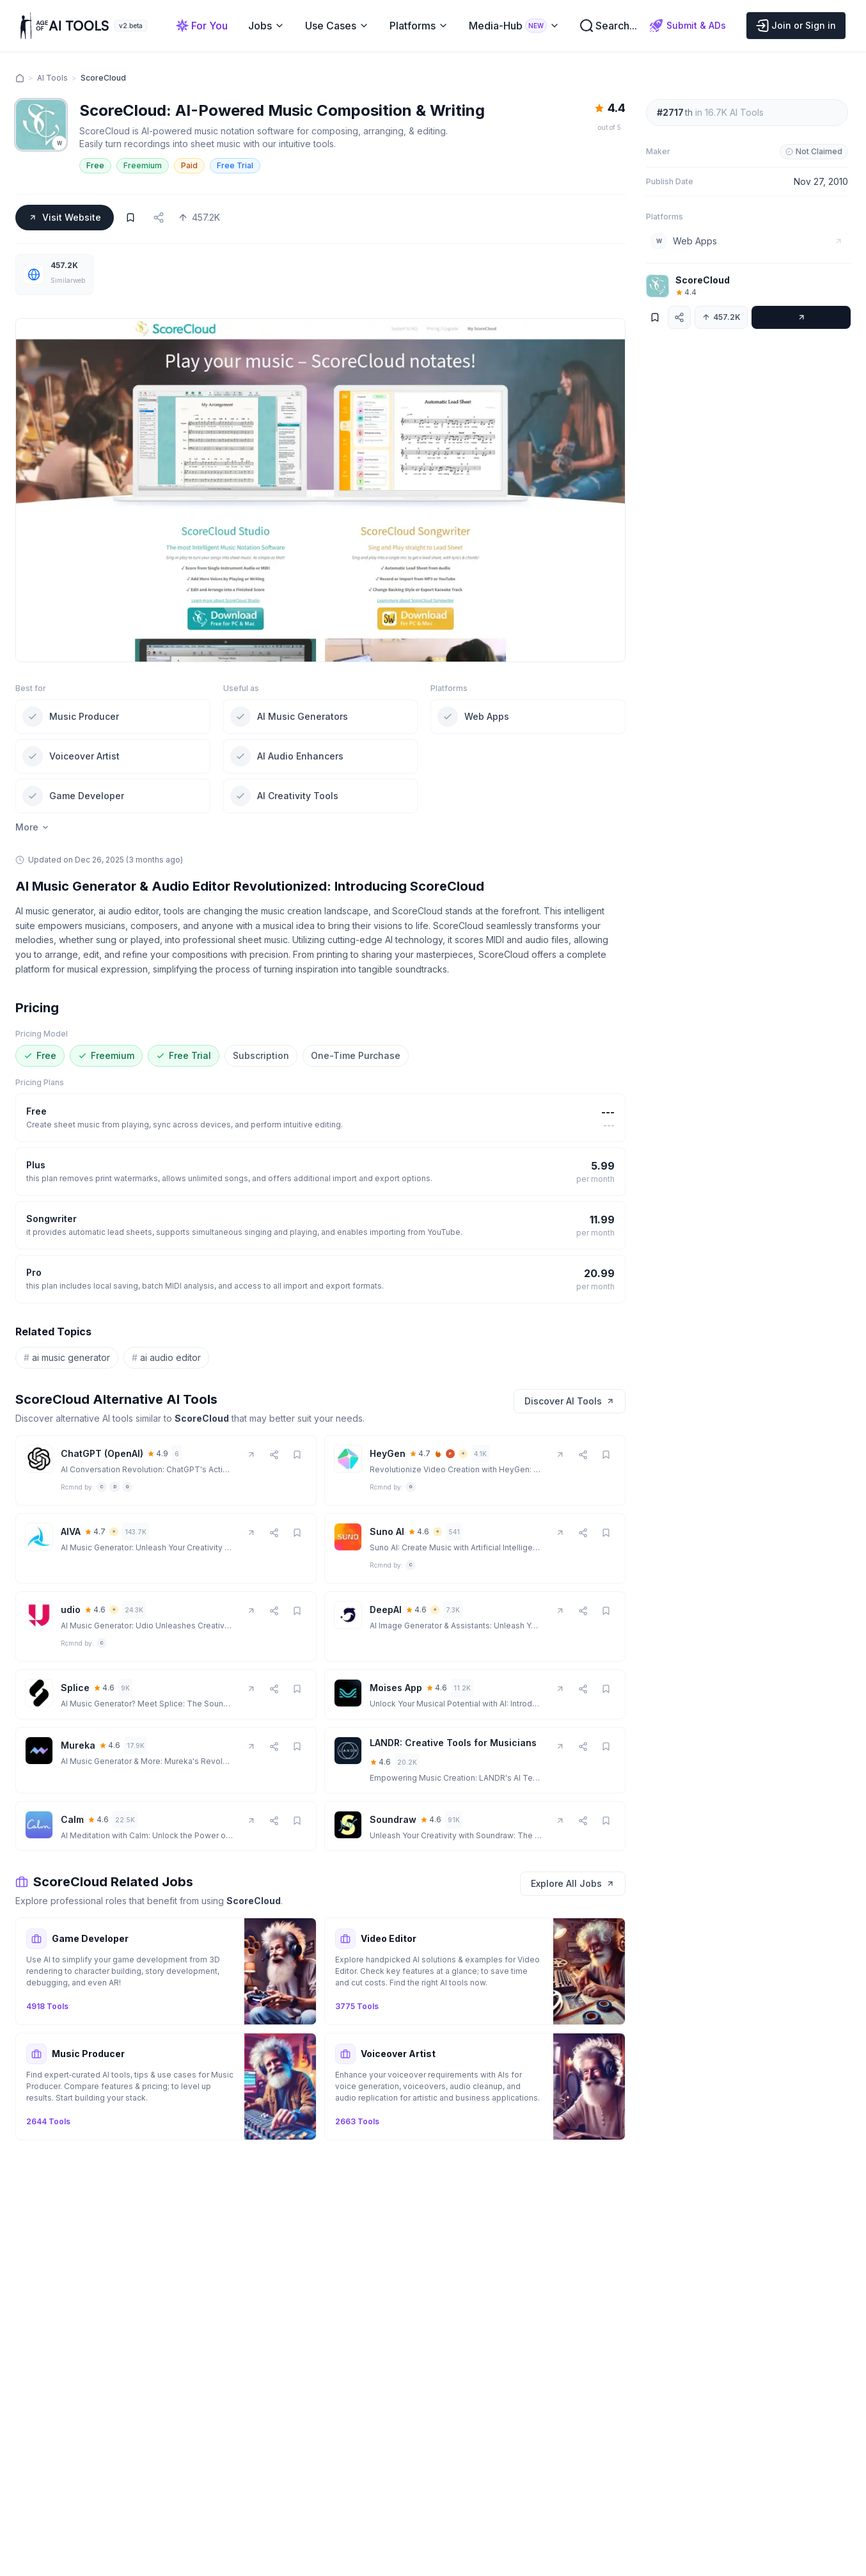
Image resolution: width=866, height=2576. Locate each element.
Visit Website (64, 217)
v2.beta (131, 25)
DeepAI (386, 1609)
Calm (72, 1819)
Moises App (396, 1687)
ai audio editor (166, 1357)
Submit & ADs (688, 25)
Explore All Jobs (573, 1883)
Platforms (419, 25)
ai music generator (67, 1357)
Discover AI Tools (569, 1400)
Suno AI (387, 1531)
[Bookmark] (130, 218)
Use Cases (337, 25)
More (32, 827)
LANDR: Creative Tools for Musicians (453, 1742)
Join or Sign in (796, 25)
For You (202, 25)
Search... (608, 25)
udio (71, 1609)
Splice (75, 1687)
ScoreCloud (702, 279)
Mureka (78, 1745)
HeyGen (387, 1453)
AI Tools (52, 78)
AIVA (71, 1531)
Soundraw (393, 1819)
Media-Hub (514, 26)
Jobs (266, 25)
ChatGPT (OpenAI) (102, 1453)
